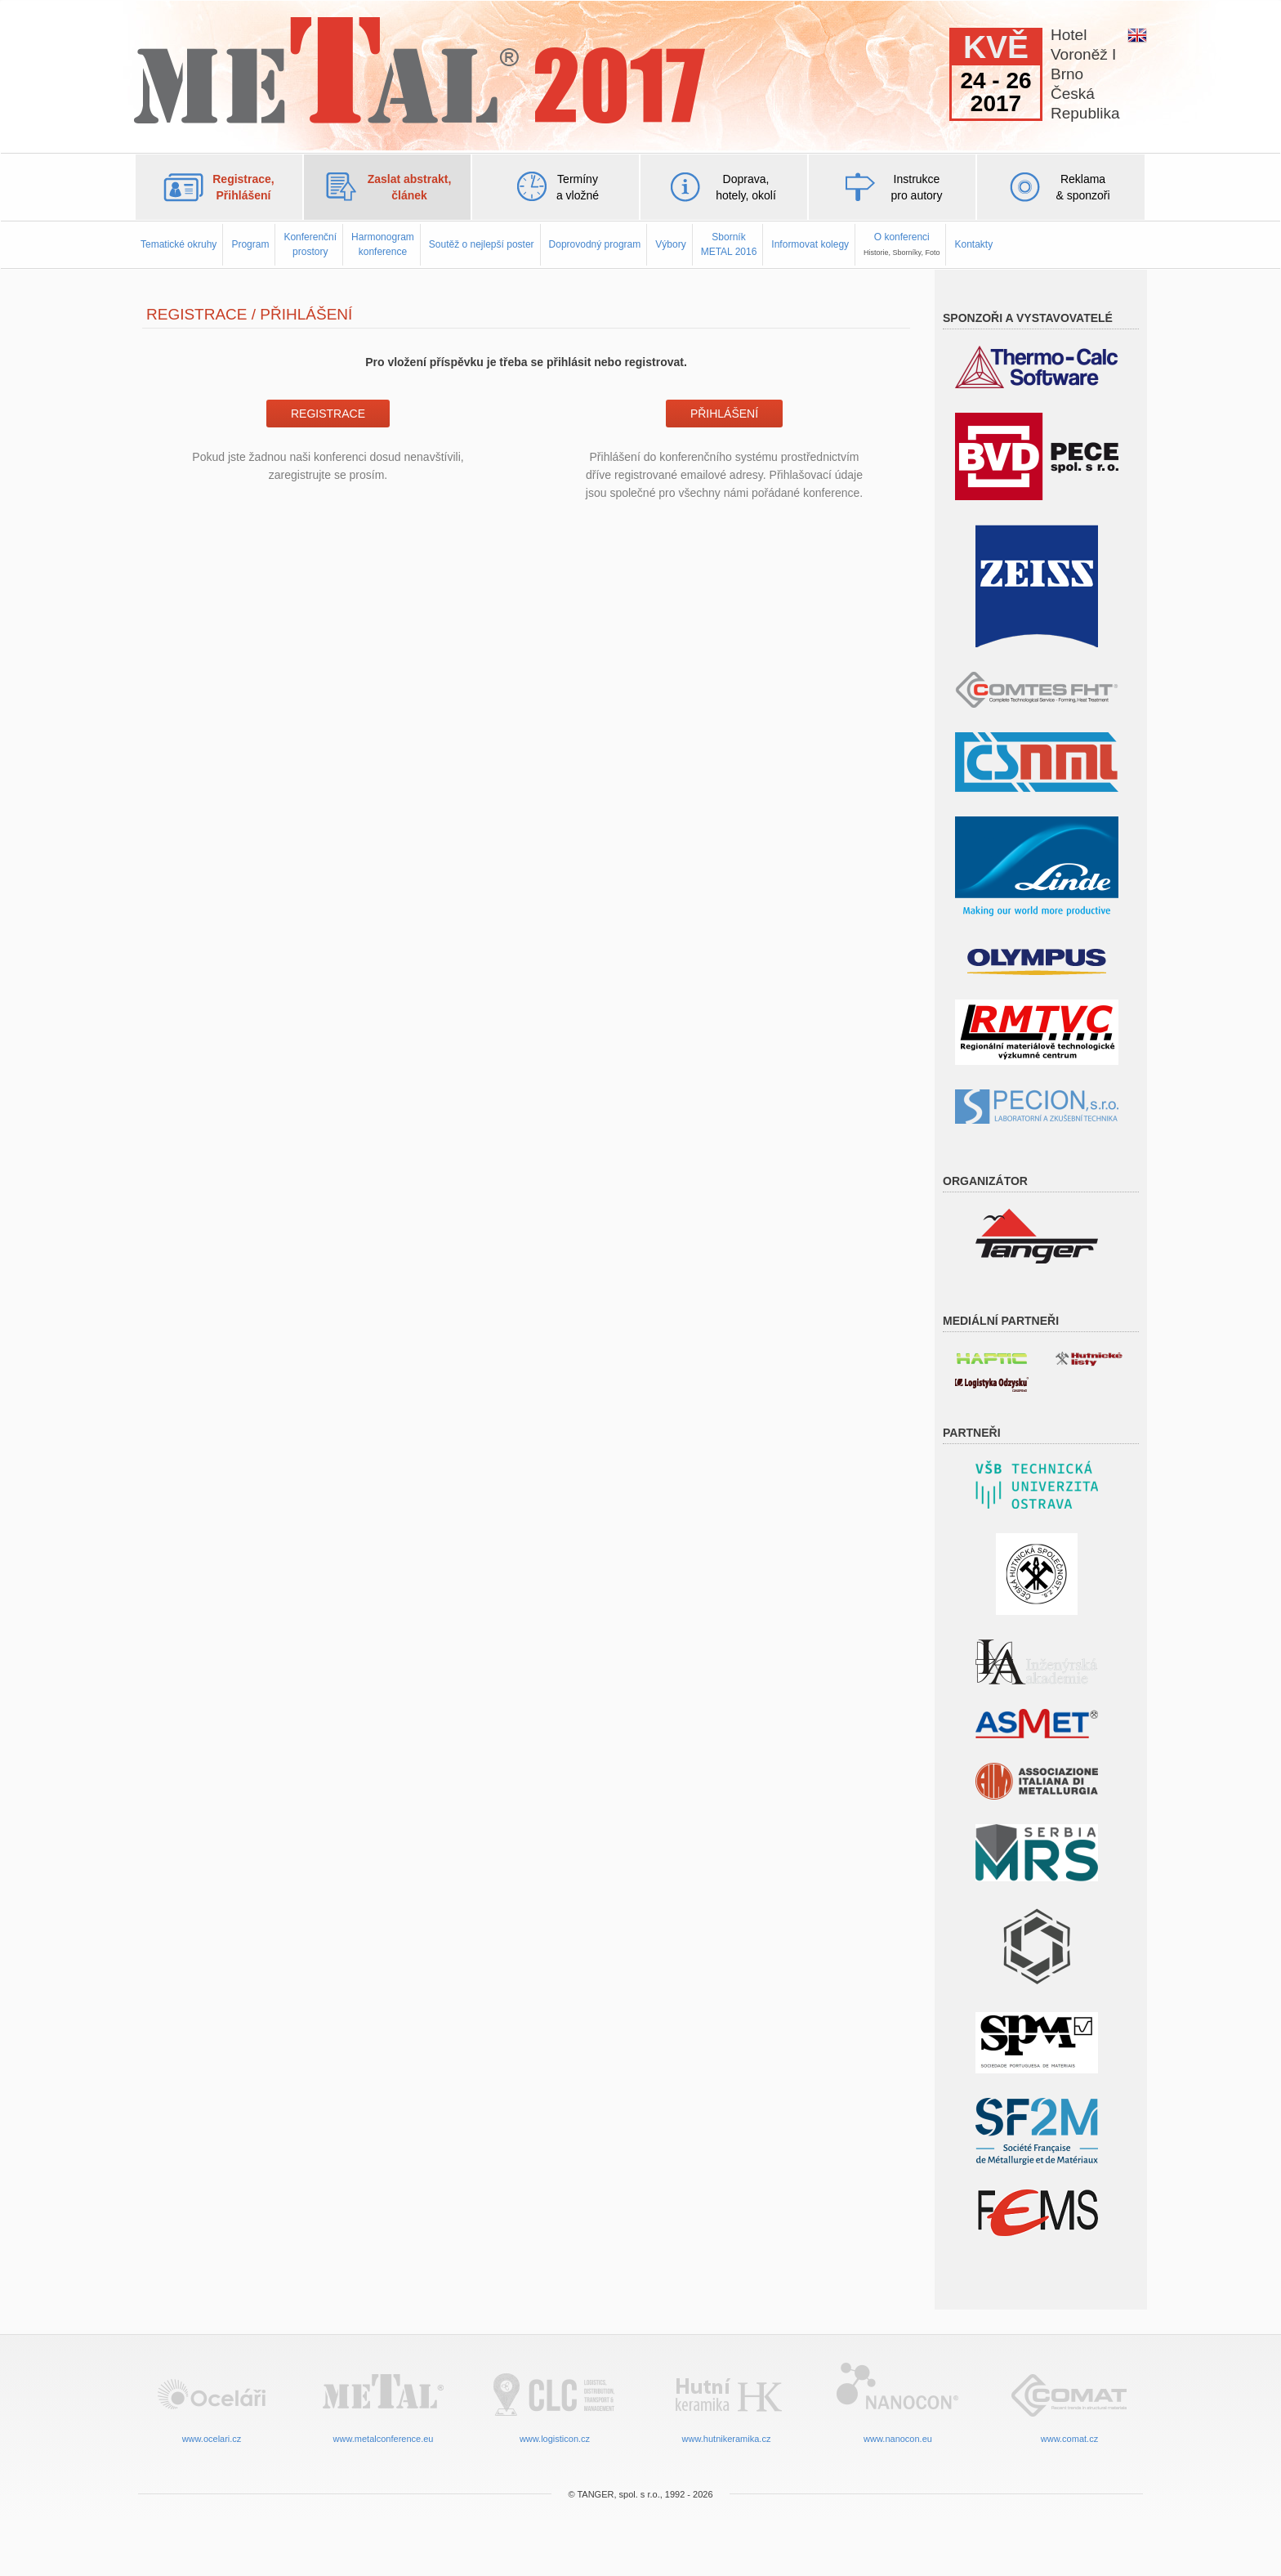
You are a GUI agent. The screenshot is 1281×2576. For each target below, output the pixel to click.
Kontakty (973, 244)
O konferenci (902, 243)
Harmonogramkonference (382, 244)
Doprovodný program (595, 244)
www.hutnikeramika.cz (726, 2401)
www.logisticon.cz (554, 2401)
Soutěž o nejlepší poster (481, 244)
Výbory (670, 244)
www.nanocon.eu (898, 2401)
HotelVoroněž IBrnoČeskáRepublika (1085, 74)
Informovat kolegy (810, 244)
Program (250, 244)
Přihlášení (724, 413)
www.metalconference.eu (383, 2401)
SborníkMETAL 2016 (729, 244)
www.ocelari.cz (212, 2401)
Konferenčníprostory (310, 244)
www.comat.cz (1069, 2401)
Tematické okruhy (178, 244)
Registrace (328, 413)
